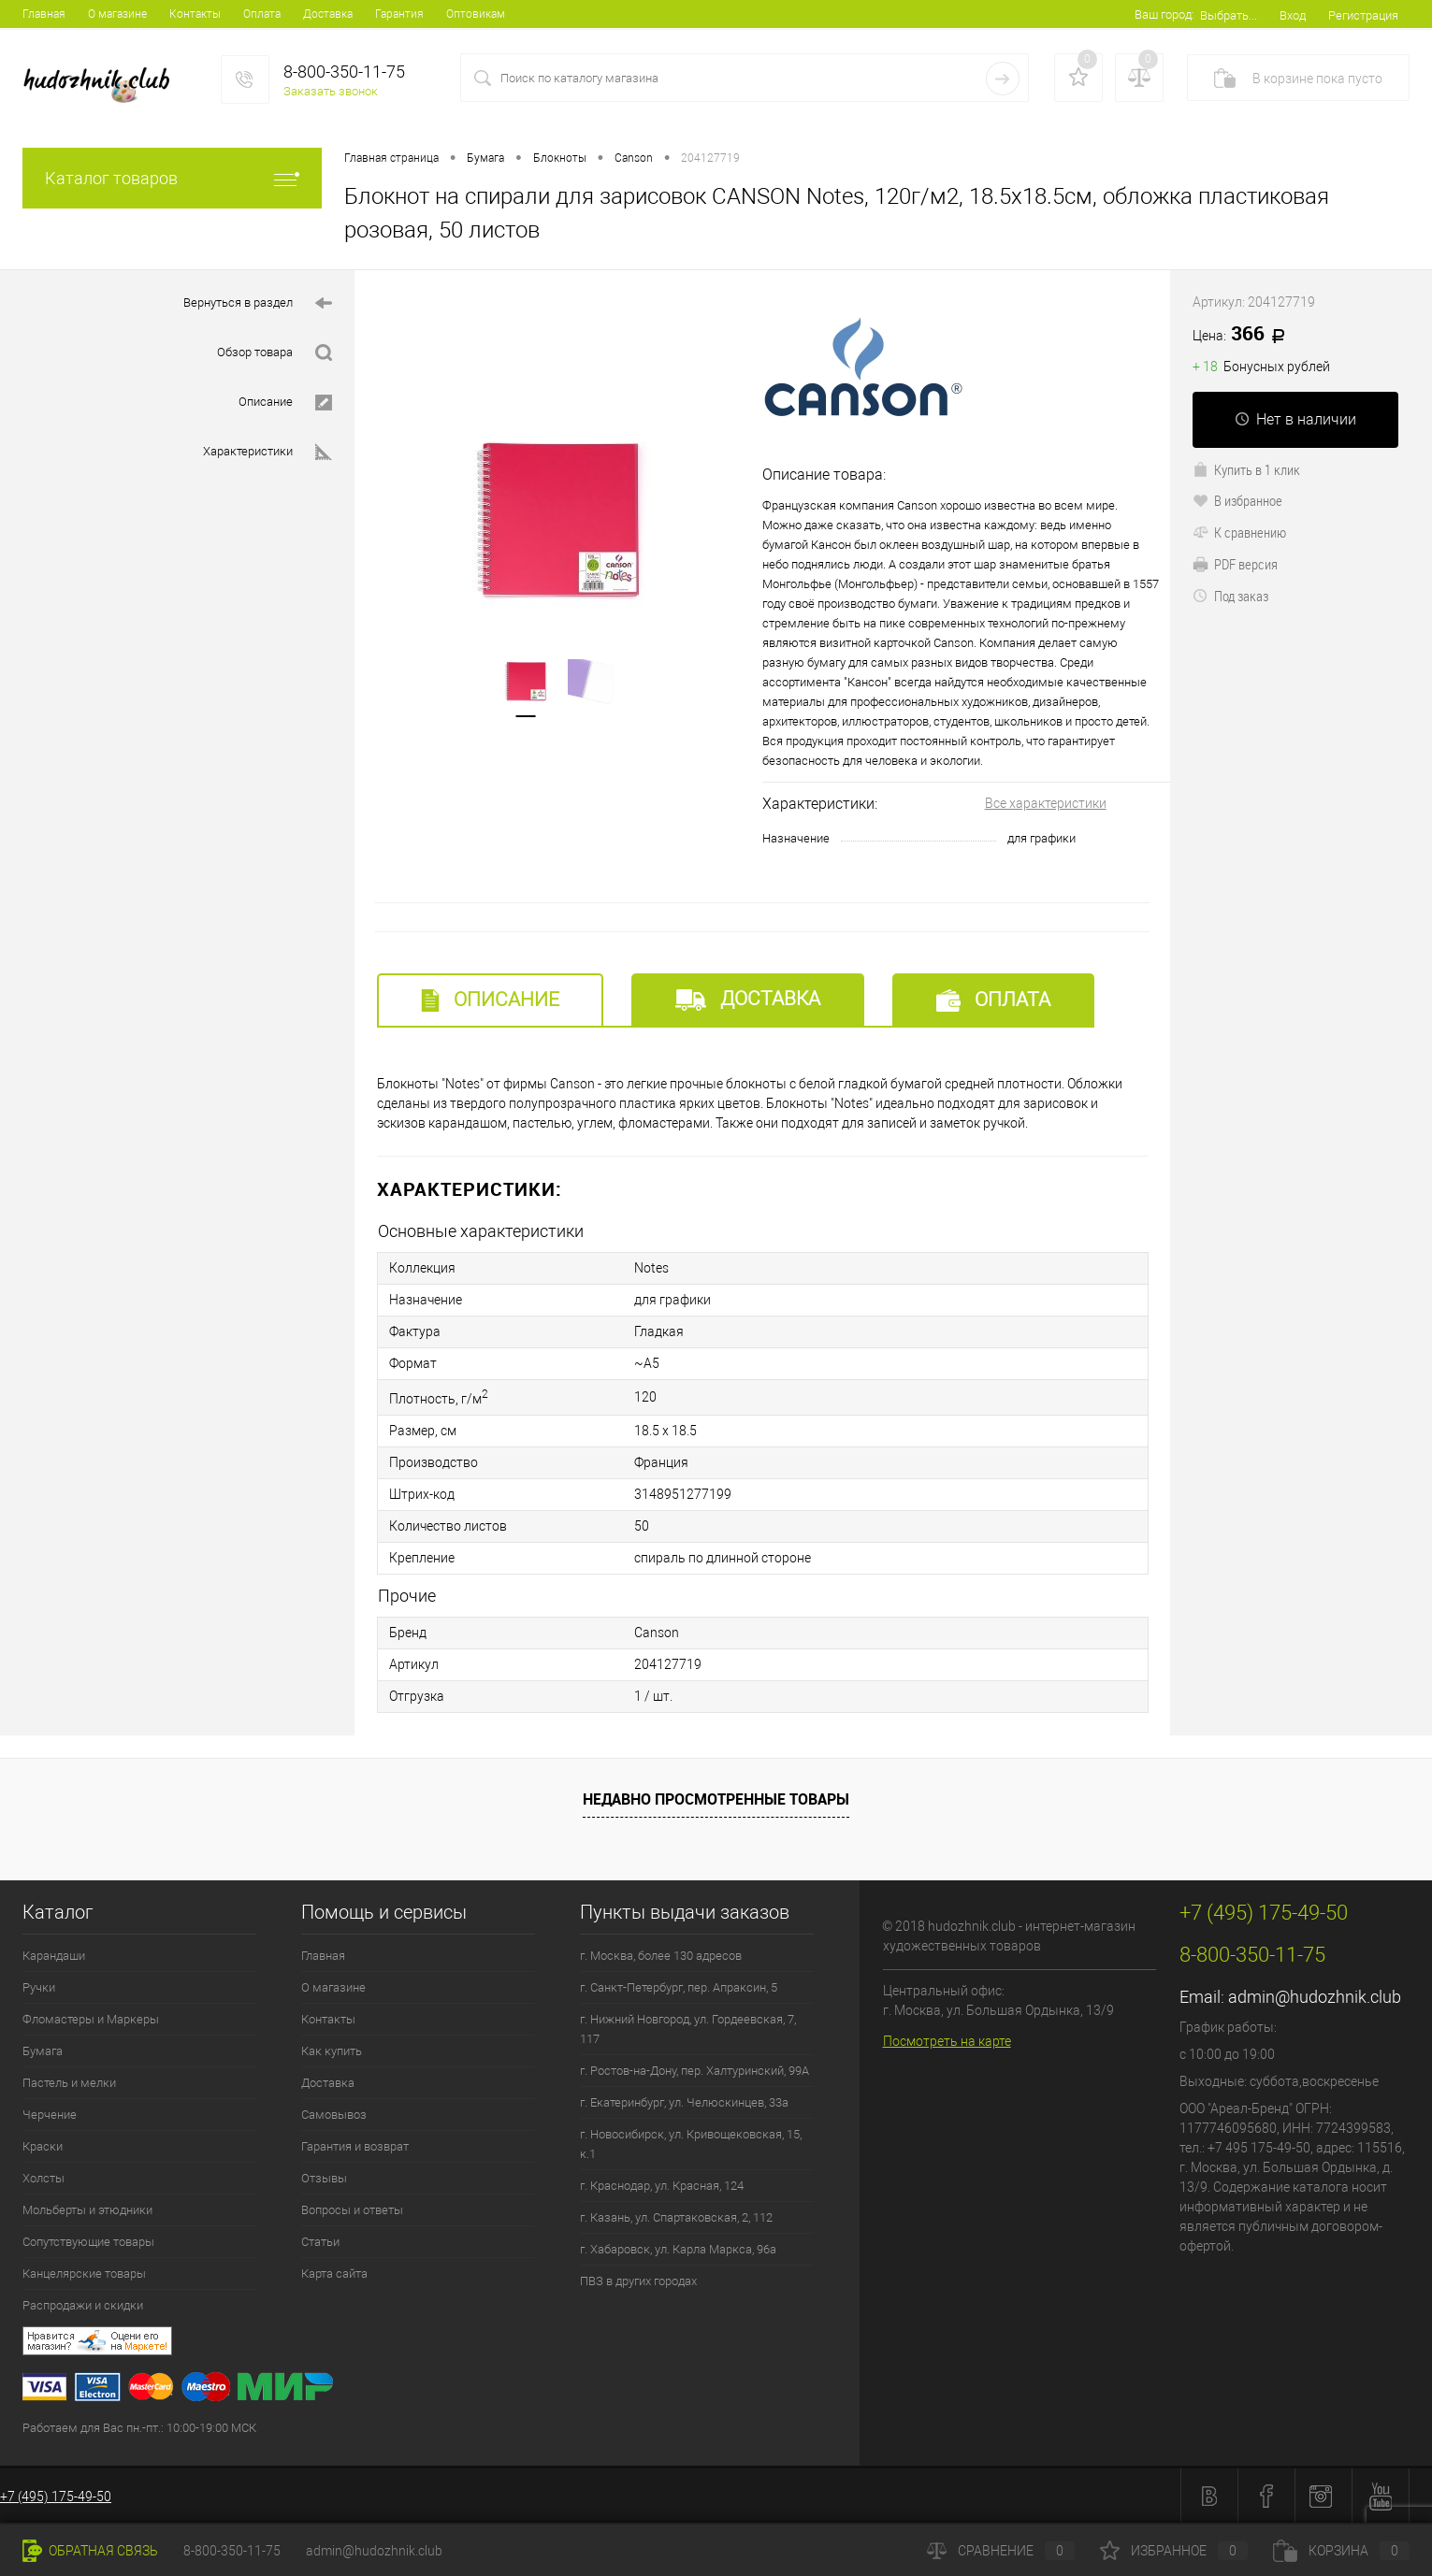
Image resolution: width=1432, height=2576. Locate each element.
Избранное (1174, 2550)
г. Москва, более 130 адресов (661, 1956)
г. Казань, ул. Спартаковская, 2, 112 (676, 2217)
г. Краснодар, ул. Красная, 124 (662, 2186)
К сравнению (1239, 532)
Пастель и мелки (69, 2083)
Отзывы (324, 2178)
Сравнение (1001, 2550)
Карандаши (53, 1956)
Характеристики (267, 452)
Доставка (328, 14)
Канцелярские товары (84, 2274)
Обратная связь (90, 2550)
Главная (43, 14)
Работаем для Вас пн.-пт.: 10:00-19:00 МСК (139, 2428)
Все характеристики (1046, 803)
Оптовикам (475, 14)
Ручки (38, 1987)
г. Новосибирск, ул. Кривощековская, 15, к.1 (691, 2144)
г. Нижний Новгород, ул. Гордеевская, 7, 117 (688, 2029)
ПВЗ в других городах (638, 2281)
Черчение (49, 2115)
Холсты (43, 2178)
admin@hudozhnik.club (1314, 1997)
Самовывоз (334, 2115)
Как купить (331, 2051)
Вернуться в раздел (257, 303)
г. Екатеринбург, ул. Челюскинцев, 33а (684, 2102)
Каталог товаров (172, 178)
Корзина (1341, 2550)
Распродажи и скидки (82, 2305)
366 (1245, 335)
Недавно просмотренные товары (716, 1799)
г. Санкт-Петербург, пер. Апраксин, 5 (678, 1987)
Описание (285, 402)
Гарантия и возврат (355, 2146)
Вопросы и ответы (352, 2210)
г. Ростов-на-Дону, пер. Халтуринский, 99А (694, 2071)
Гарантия (399, 14)
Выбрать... (1228, 15)
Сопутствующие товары (88, 2242)
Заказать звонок (330, 91)
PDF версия (1235, 563)
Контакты (195, 14)
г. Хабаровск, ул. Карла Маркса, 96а (678, 2249)
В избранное (1237, 500)
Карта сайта (334, 2274)
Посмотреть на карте (947, 2041)
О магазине (117, 14)
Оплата (262, 14)
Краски (42, 2146)
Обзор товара (274, 353)
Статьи (320, 2242)
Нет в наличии (1295, 419)
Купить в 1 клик (1246, 469)
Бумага (42, 2051)
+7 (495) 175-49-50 (55, 2496)
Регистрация (1363, 15)
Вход (1293, 15)
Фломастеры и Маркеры (90, 2019)
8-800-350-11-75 (232, 2550)
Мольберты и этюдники (87, 2210)
